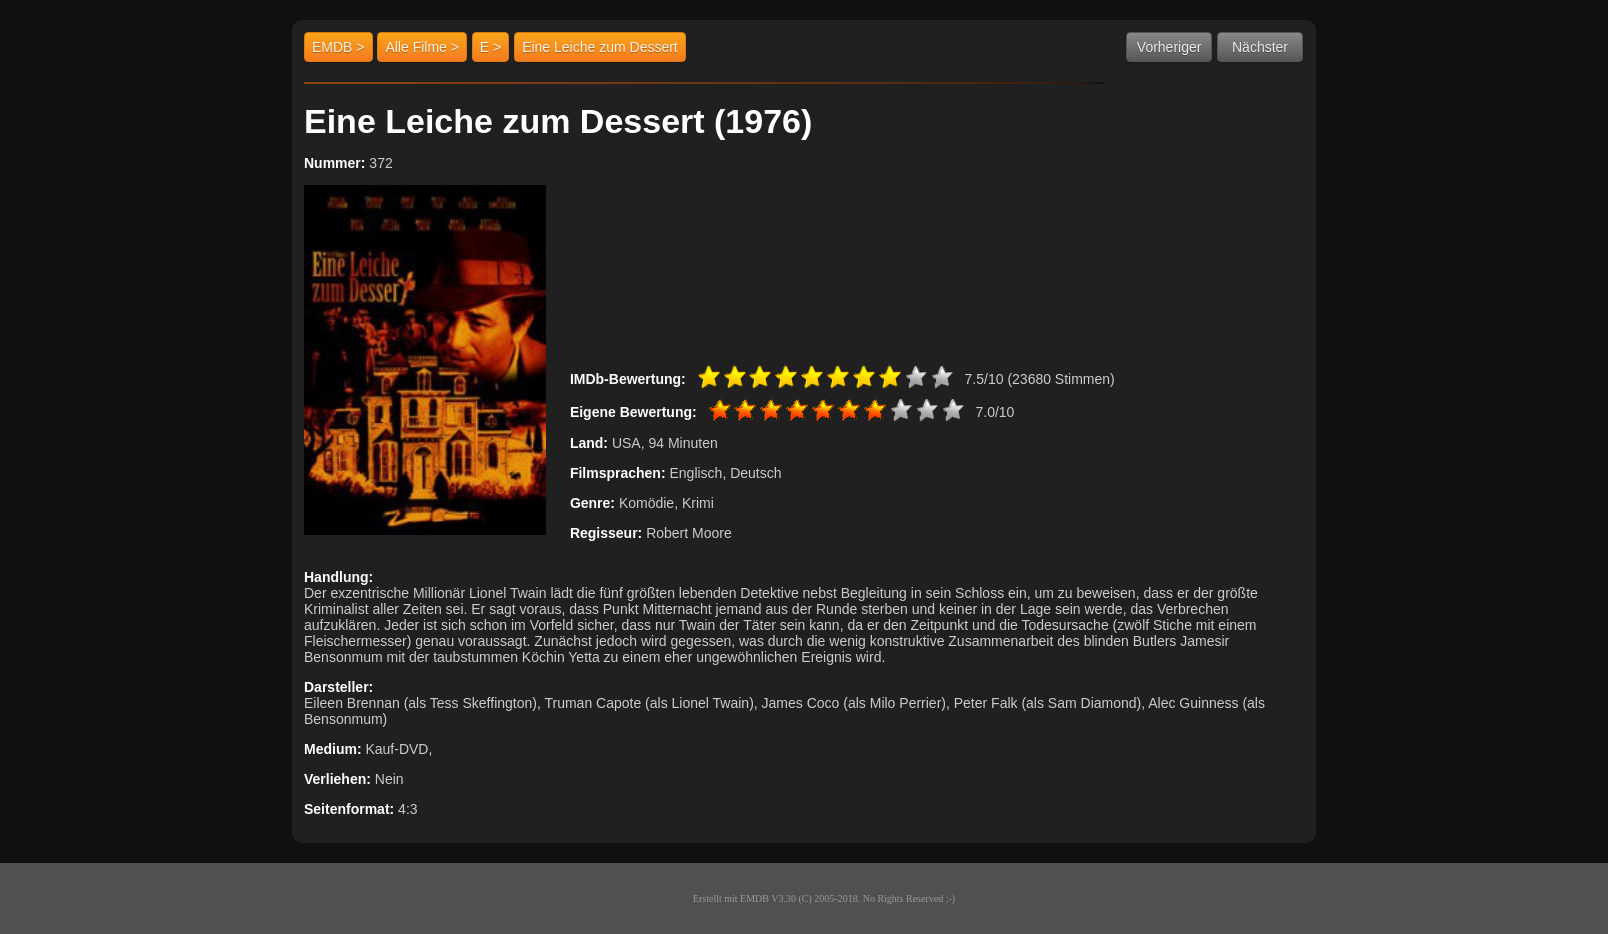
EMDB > (338, 47)
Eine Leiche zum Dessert (600, 47)
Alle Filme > (422, 47)
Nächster (1260, 47)
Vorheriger (1169, 47)
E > (490, 47)
